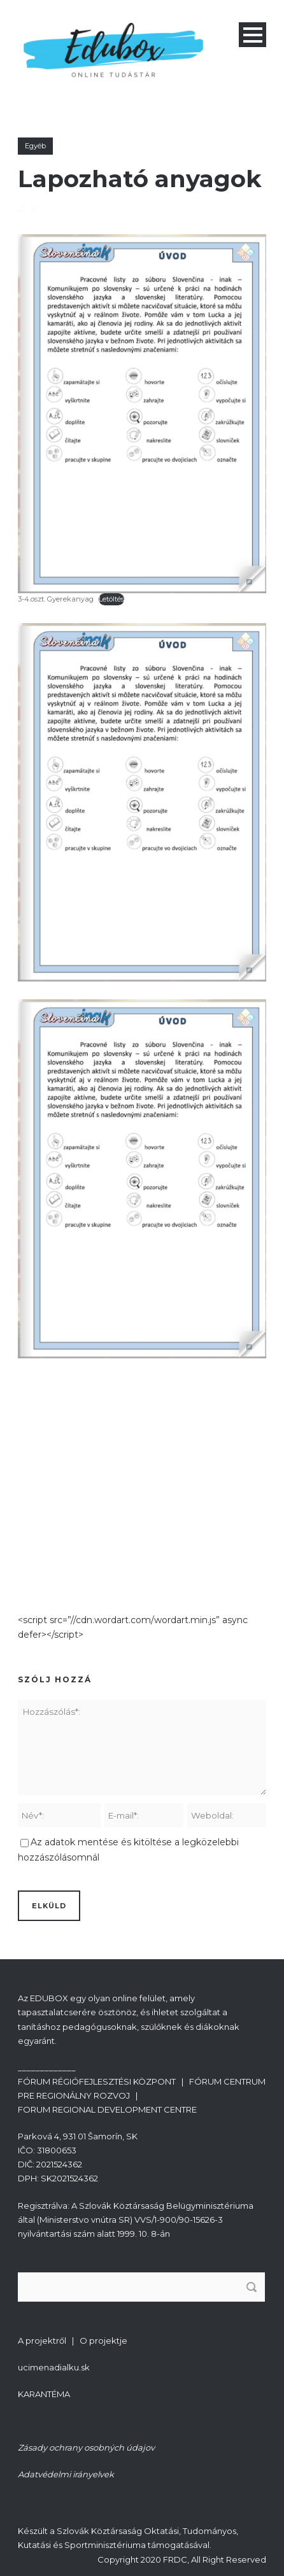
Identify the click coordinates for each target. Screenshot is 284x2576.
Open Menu (252, 34)
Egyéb (35, 145)
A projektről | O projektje (72, 2340)
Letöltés (111, 599)
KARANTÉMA (44, 2394)
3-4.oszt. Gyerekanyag (56, 599)
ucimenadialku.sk (54, 2367)
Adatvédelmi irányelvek (66, 2474)
